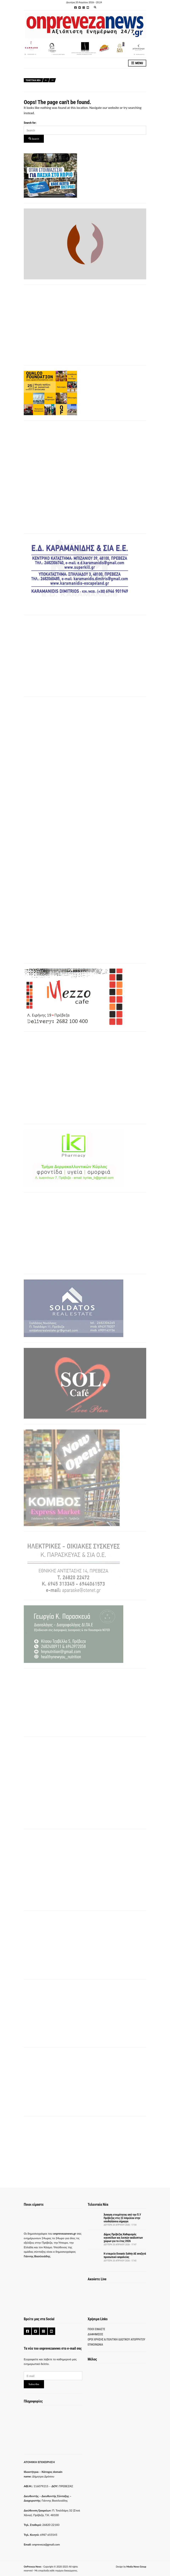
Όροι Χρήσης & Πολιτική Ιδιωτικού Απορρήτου (116, 2339)
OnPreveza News (32, 2566)
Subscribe (34, 2384)
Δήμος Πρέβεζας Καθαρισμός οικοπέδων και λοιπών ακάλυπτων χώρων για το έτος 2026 (123, 2238)
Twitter (79, 7)
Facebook (75, 7)
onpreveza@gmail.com (46, 2544)
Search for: (30, 122)
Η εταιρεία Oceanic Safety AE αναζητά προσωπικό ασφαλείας (125, 2255)
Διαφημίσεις (95, 2334)
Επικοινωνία (95, 2344)
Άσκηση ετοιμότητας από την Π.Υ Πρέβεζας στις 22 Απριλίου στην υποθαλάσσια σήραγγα (122, 2218)
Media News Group (136, 2566)
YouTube (87, 7)
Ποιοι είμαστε (96, 2329)
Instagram (83, 7)
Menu (137, 63)
